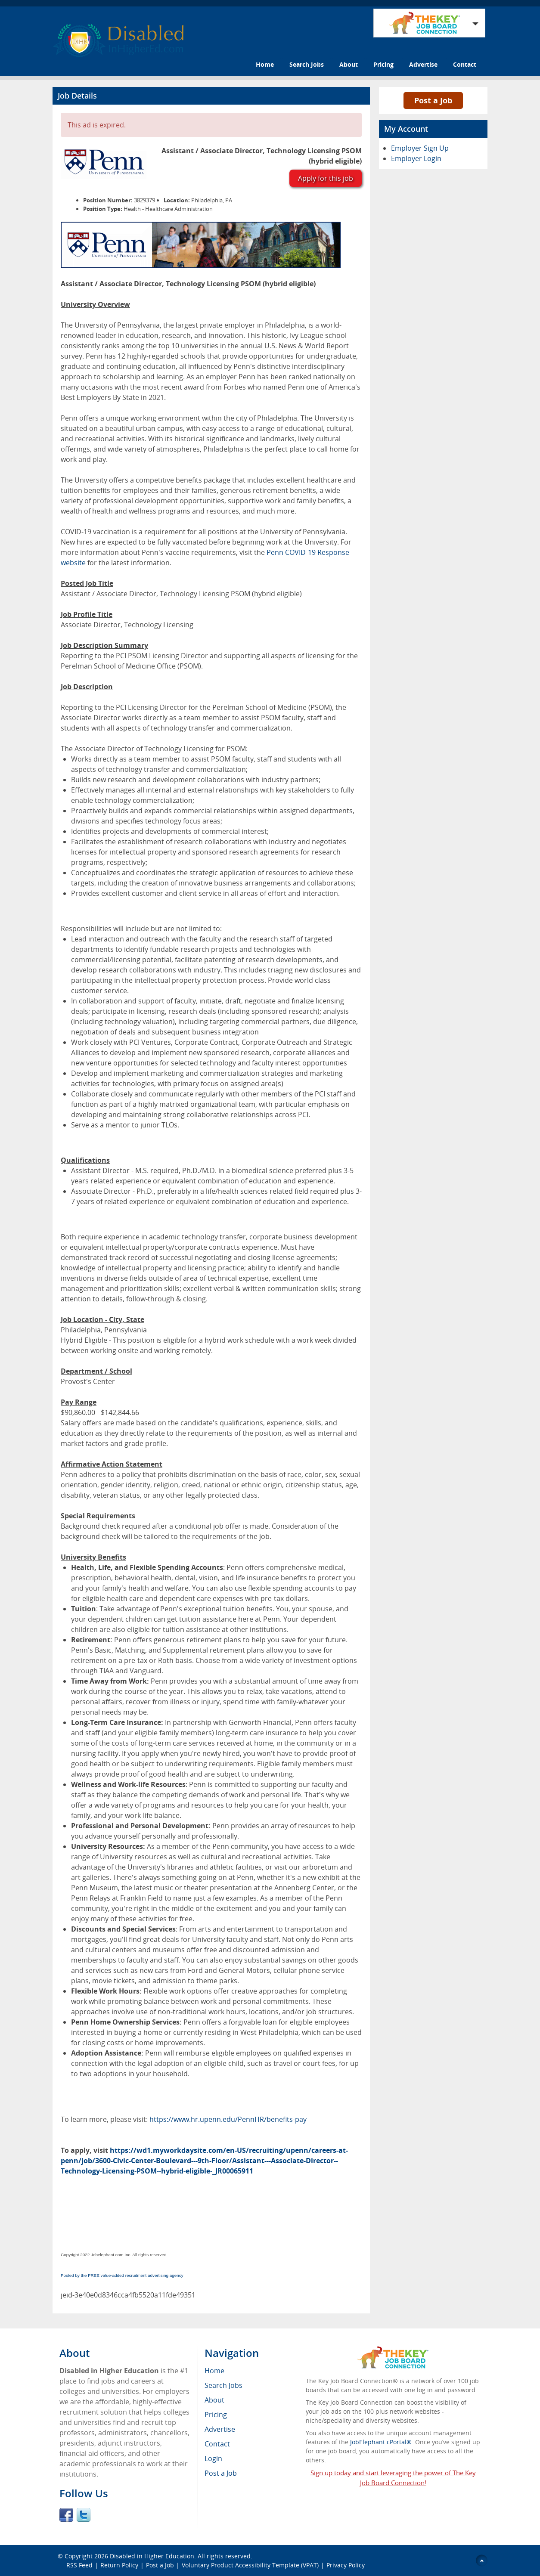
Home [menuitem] (214, 2370)
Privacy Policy (346, 2565)
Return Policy (119, 2565)
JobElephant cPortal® (381, 2442)
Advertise (423, 64)
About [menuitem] (214, 2400)
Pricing (383, 64)
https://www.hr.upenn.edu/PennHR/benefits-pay (228, 2119)
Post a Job (433, 100)
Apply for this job (325, 178)
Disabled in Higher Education (152, 2556)
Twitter (83, 2515)
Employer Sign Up (420, 148)
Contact (464, 64)
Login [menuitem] (213, 2458)
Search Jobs (306, 64)
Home (265, 64)
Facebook (66, 2515)
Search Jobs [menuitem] (223, 2385)
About (348, 64)
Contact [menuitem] (217, 2444)
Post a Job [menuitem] (221, 2473)
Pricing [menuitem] (216, 2414)
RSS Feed (79, 2565)
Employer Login (416, 158)
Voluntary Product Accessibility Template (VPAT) (250, 2565)
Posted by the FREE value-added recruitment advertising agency (122, 2275)
